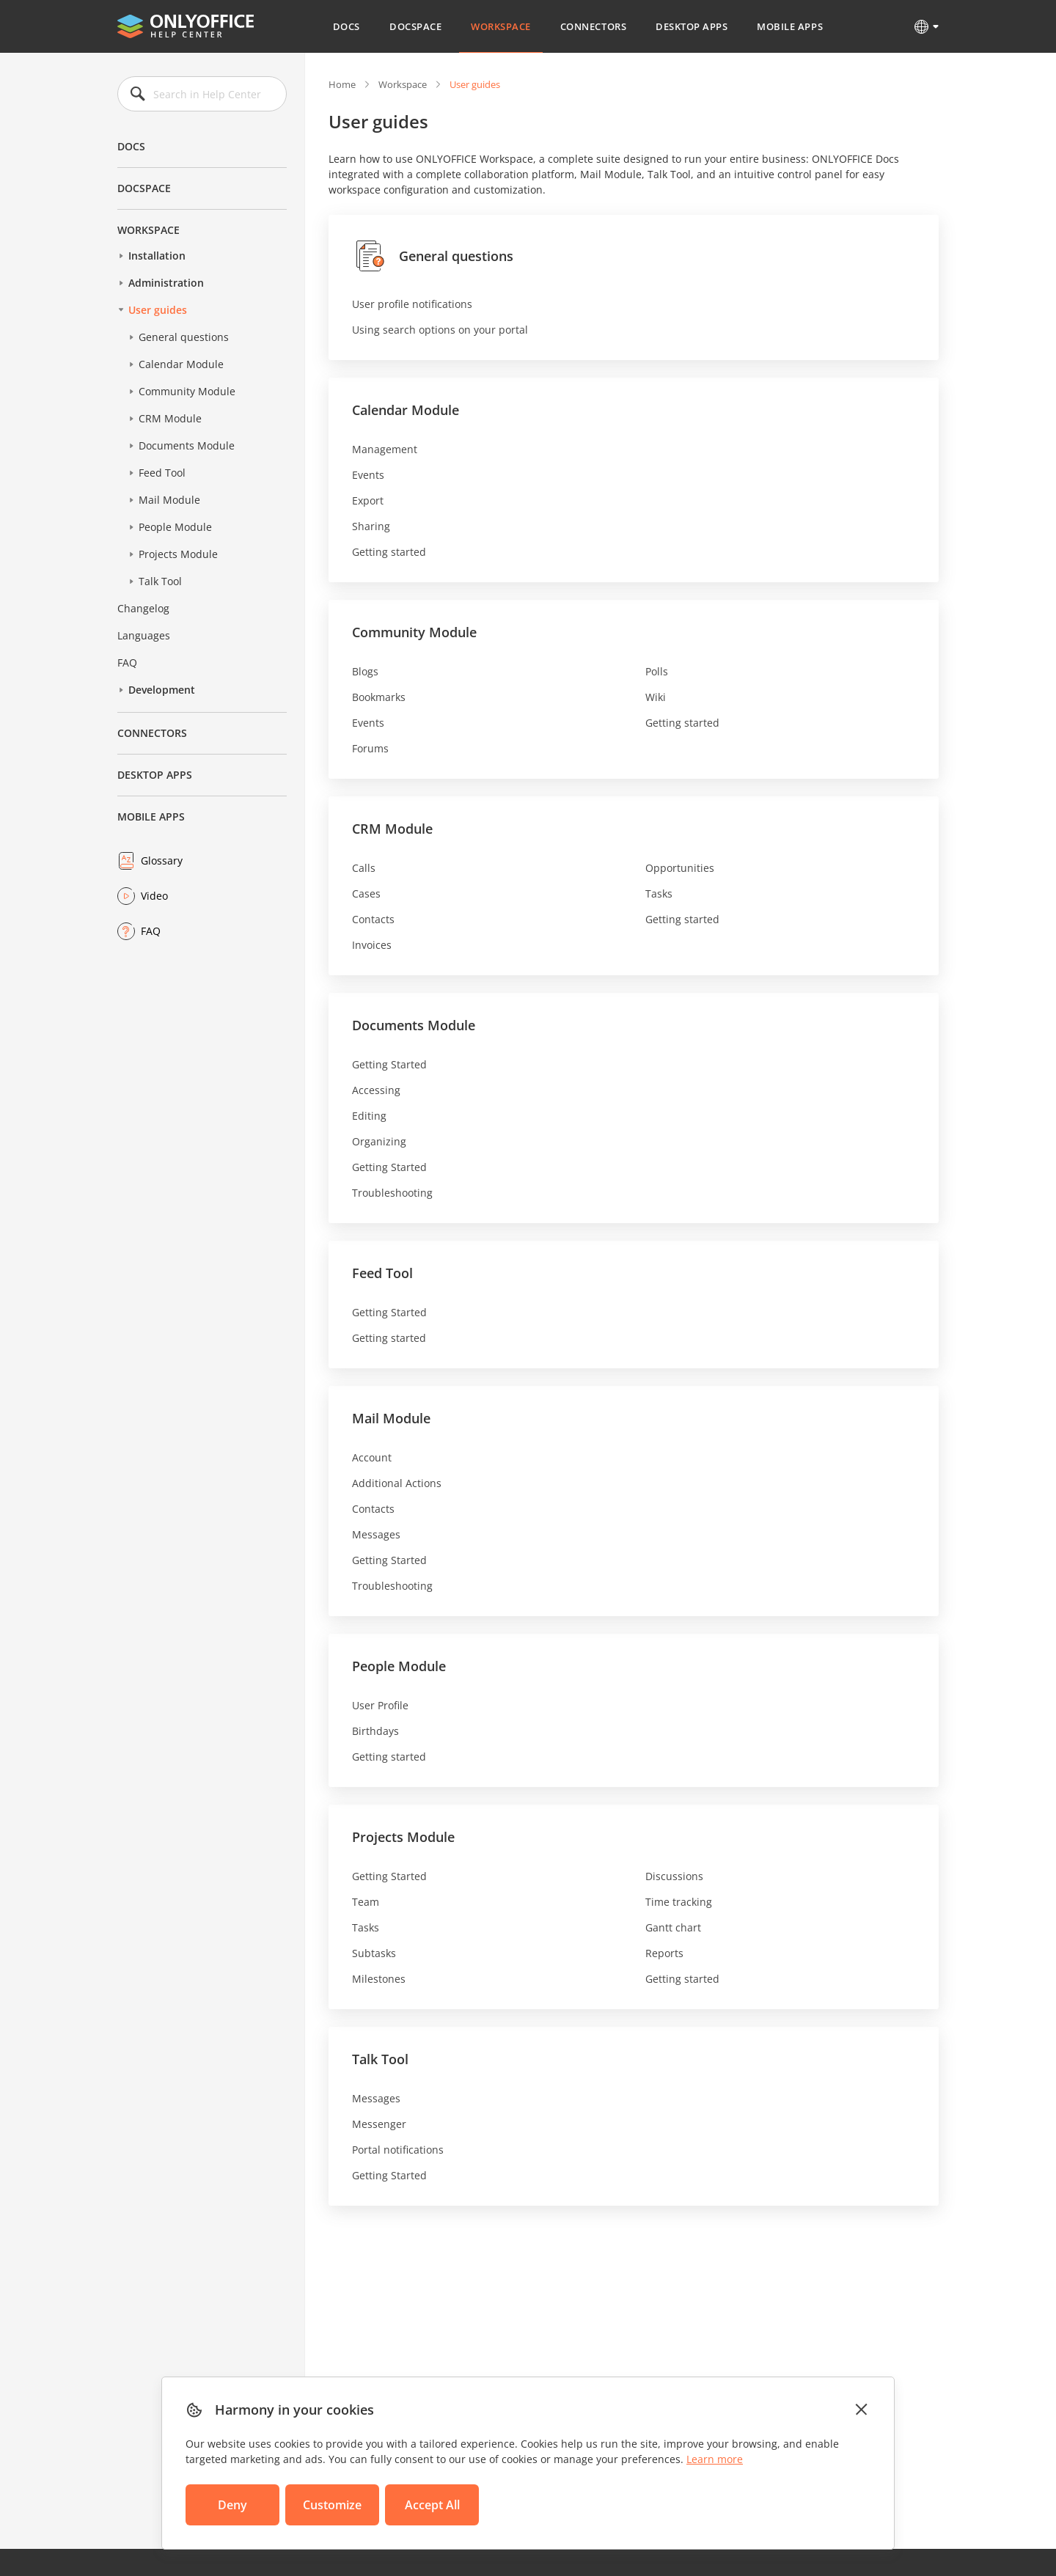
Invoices (372, 945)
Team (365, 1902)
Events (368, 475)
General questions (184, 337)
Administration (166, 283)
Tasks (658, 893)
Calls (363, 868)
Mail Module (169, 500)
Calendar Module (181, 364)
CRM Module (170, 418)
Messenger (379, 2124)
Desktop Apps (691, 26)
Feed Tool (162, 473)
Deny (232, 2505)
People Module (175, 527)
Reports (664, 1953)
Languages (143, 635)
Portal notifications (398, 2150)
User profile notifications (412, 304)
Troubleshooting (392, 1193)
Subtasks (374, 1953)
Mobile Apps (790, 26)
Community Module (187, 391)
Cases (366, 893)
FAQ (127, 662)
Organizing (379, 1141)
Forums (370, 748)
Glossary (162, 860)
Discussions (674, 1876)
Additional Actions (396, 1483)
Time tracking (678, 1902)
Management (384, 449)
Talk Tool (160, 581)
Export (368, 500)
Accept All (432, 2505)
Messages (376, 1534)
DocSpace (415, 26)
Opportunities (679, 868)
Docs (346, 26)
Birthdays (375, 1731)
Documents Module (187, 445)
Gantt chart (673, 1927)
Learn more (714, 2459)
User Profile (380, 1705)
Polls (656, 671)
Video (154, 896)
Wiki (655, 697)
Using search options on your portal (440, 330)
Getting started (389, 552)
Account (372, 1457)
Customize (332, 2505)
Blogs (365, 671)
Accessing (376, 1090)
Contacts (373, 919)
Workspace (501, 26)
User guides (157, 310)
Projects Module (178, 554)
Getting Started (389, 1064)
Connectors (593, 26)
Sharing (371, 526)
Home (342, 84)
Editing (369, 1116)
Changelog (143, 608)
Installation (157, 256)
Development (161, 690)
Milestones (379, 1979)
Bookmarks (379, 697)
